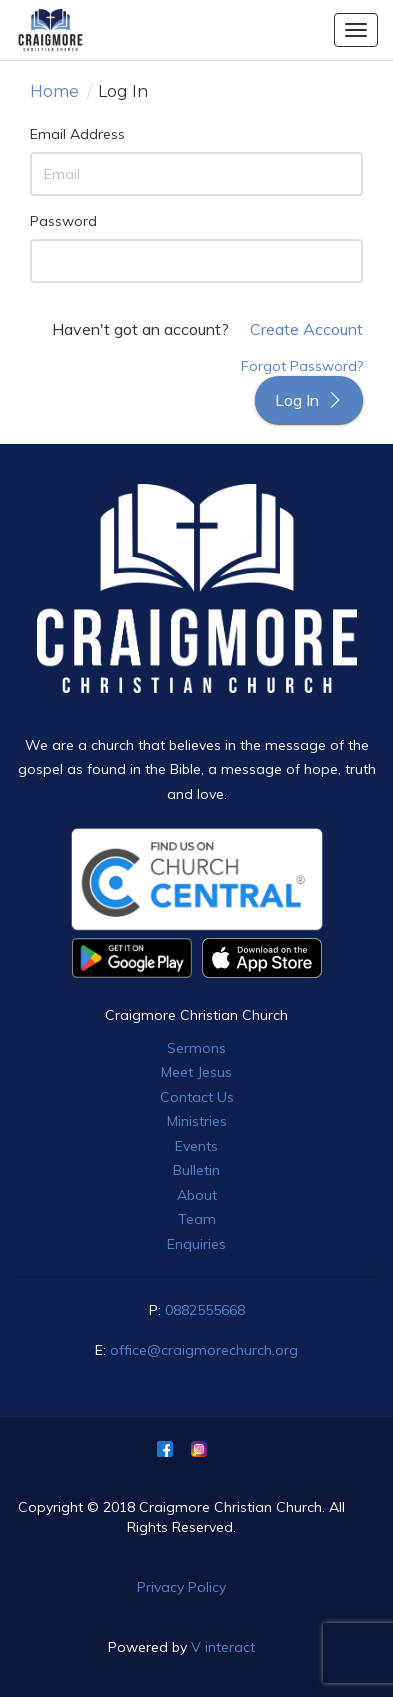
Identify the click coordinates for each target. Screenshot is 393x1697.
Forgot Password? (302, 366)
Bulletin (196, 1170)
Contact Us (197, 1097)
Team (197, 1219)
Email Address (77, 134)
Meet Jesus (196, 1072)
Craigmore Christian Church (196, 1015)
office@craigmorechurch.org (204, 1350)
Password (63, 221)
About (197, 1195)
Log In (309, 400)
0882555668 (205, 1310)
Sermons (196, 1048)
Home (54, 91)
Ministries (197, 1121)
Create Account (306, 329)
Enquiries (196, 1244)
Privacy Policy (181, 1587)
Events (196, 1146)
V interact (223, 1647)
